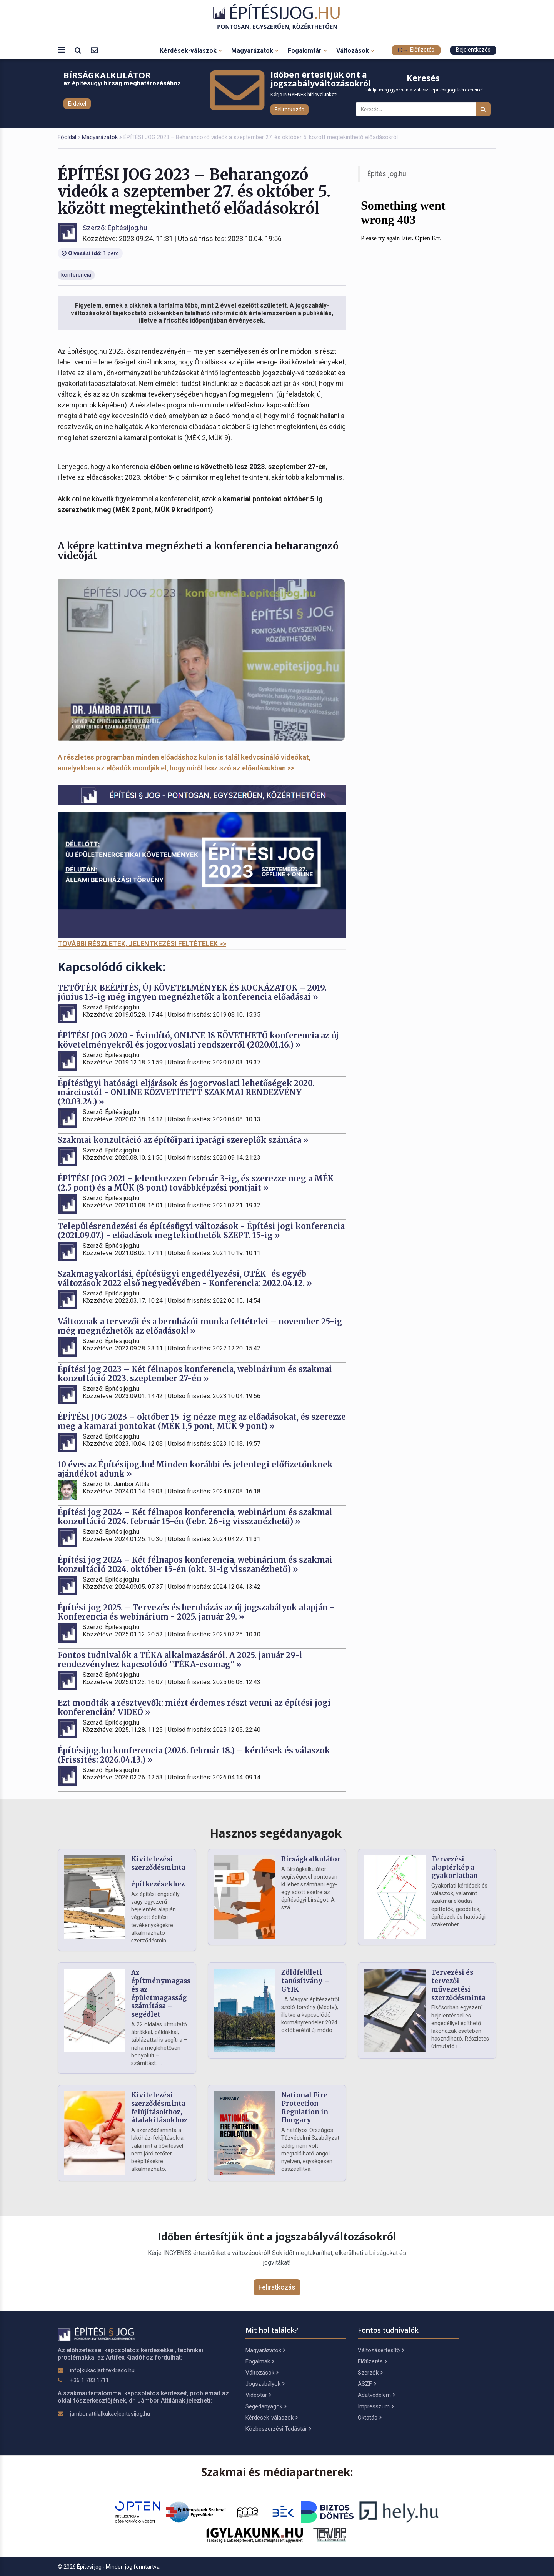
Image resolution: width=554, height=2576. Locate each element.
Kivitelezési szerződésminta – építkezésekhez (158, 1871)
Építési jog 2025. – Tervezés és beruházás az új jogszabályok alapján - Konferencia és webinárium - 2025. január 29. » (196, 1612)
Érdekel (77, 104)
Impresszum (376, 2406)
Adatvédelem (376, 2394)
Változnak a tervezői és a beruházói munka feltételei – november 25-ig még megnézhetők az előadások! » (200, 1326)
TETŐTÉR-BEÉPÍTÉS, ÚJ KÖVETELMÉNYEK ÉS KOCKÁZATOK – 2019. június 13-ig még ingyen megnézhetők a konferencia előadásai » (192, 992)
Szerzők (370, 2372)
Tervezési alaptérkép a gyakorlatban (454, 1867)
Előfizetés (416, 50)
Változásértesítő (381, 2350)
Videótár (258, 2394)
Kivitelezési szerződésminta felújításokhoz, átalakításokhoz (159, 2107)
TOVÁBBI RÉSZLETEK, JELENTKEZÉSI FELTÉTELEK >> (142, 944)
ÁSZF (367, 2383)
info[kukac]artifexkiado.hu (102, 2370)
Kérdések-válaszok (191, 50)
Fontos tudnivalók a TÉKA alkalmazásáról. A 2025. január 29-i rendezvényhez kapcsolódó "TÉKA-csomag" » (180, 1659)
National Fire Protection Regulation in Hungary (304, 2107)
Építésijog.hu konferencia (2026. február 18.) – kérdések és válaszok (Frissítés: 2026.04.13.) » (194, 1755)
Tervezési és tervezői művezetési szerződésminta (458, 1985)
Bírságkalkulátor (310, 1859)
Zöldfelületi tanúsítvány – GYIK (305, 1981)
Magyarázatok (255, 50)
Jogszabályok (264, 2383)
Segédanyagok (265, 2406)
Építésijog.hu (386, 174)
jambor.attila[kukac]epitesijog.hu (110, 2413)
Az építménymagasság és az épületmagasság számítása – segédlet (165, 1993)
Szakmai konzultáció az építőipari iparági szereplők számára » (183, 1140)
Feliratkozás (289, 109)
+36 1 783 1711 (89, 2380)
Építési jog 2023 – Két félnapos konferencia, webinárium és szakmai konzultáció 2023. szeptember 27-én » (195, 1373)
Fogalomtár (307, 50)
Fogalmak (259, 2361)
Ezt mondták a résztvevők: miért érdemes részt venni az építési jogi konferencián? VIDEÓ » (194, 1707)
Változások (355, 50)
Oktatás (369, 2417)
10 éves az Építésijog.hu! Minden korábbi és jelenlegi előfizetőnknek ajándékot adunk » (195, 1469)
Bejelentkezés (473, 50)
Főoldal (67, 137)
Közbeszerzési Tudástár (278, 2428)
